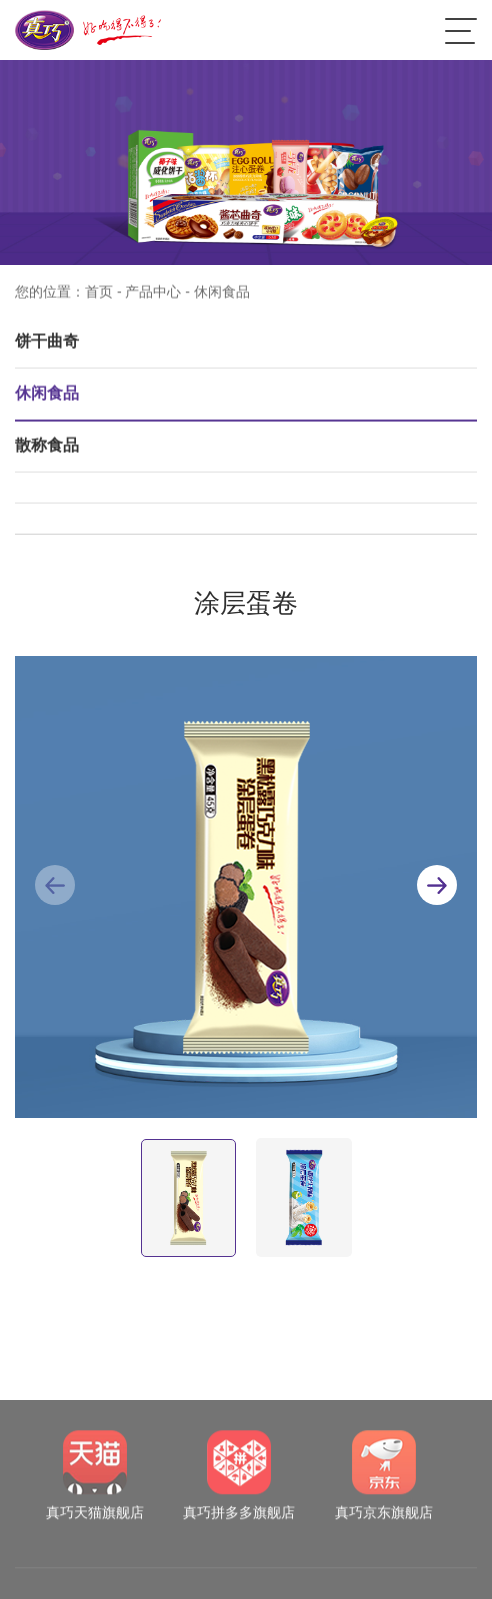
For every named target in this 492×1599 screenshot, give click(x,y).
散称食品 (47, 452)
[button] (437, 885)
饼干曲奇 (47, 348)
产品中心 (153, 299)
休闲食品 (47, 400)
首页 (99, 299)
